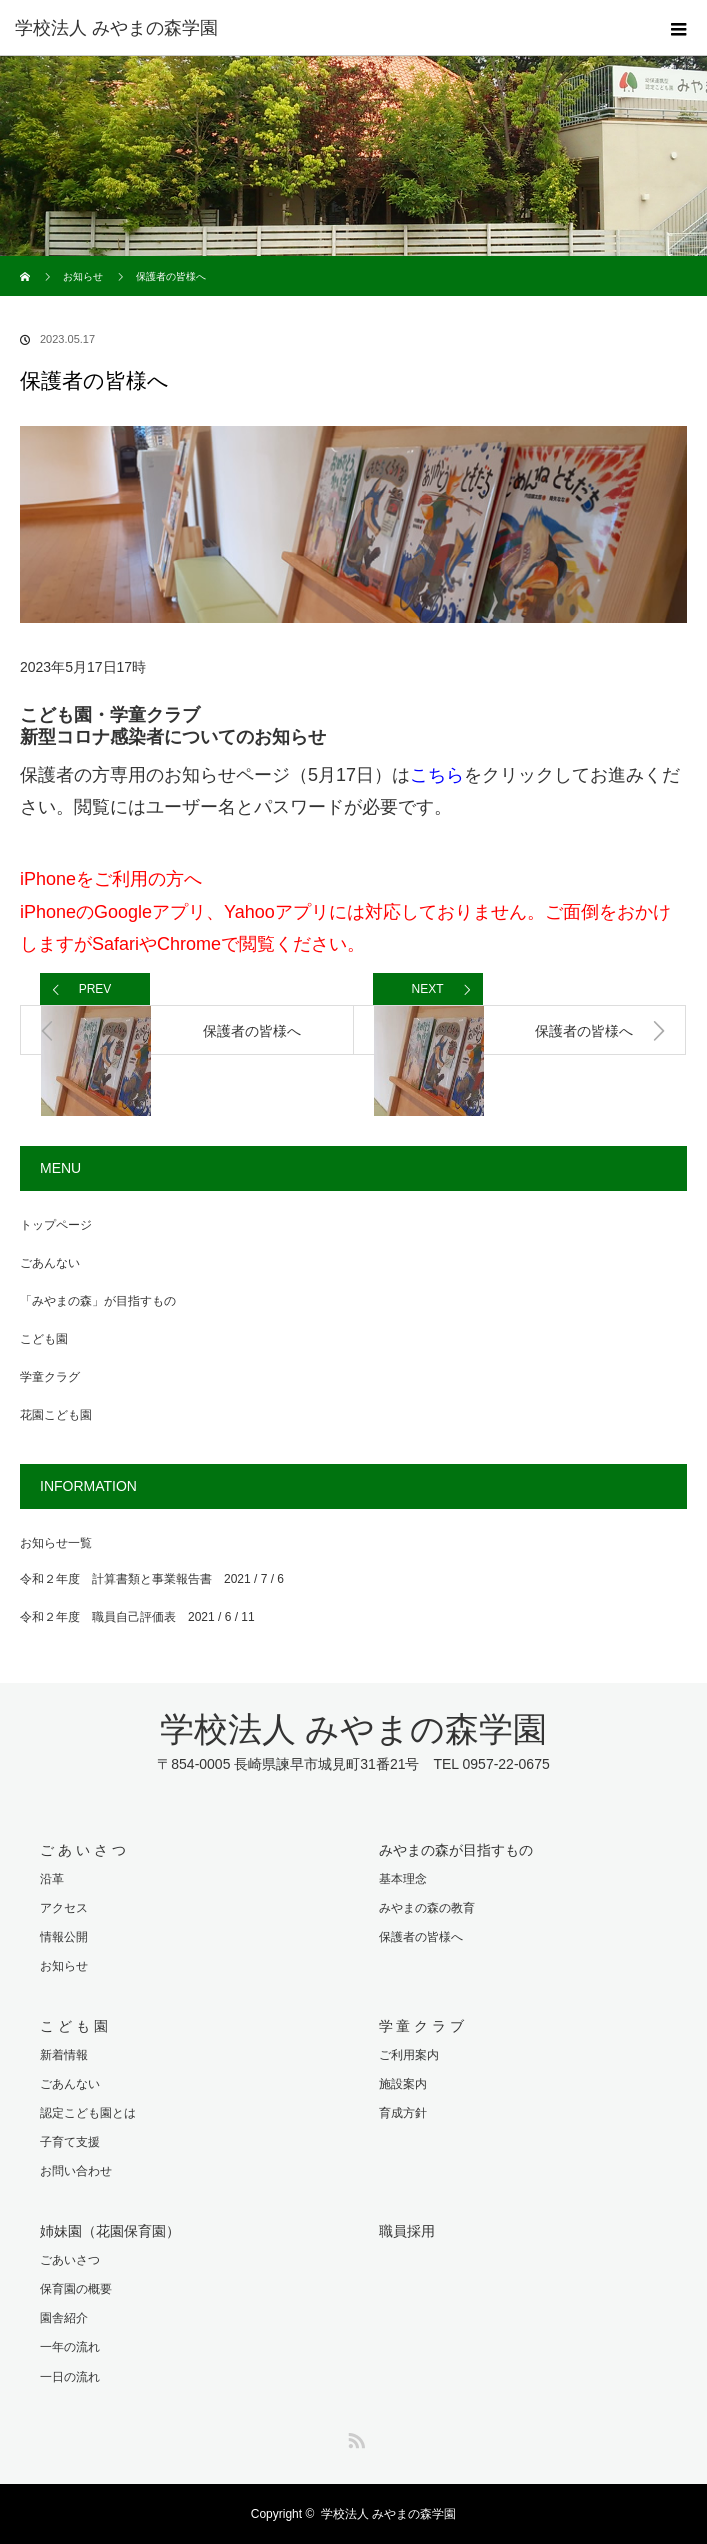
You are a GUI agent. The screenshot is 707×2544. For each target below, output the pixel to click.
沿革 (52, 1879)
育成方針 (403, 2113)
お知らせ (83, 276)
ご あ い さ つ (83, 1850)
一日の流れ (70, 2377)
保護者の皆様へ (421, 1937)
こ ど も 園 (74, 2026)
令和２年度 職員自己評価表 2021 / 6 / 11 (137, 1617)
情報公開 (64, 1937)
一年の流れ (70, 2347)
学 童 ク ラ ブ (422, 2026)
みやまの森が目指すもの (456, 1850)
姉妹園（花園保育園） (110, 2231)
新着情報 (64, 2055)
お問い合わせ (76, 2171)
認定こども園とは (88, 2113)
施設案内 (403, 2084)
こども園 (44, 1339)
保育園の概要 (76, 2289)
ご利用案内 (409, 2055)
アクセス (64, 1908)
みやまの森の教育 (427, 1908)
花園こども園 (56, 1415)
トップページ (56, 1225)
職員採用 (407, 2231)
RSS (354, 2437)
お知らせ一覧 (56, 1543)
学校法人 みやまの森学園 (116, 28)
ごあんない (50, 1263)
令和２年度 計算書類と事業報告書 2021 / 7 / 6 (152, 1579)
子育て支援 (70, 2142)
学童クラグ (50, 1377)
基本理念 (403, 1879)
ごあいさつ (70, 2260)
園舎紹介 (64, 2318)
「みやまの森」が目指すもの (98, 1301)
